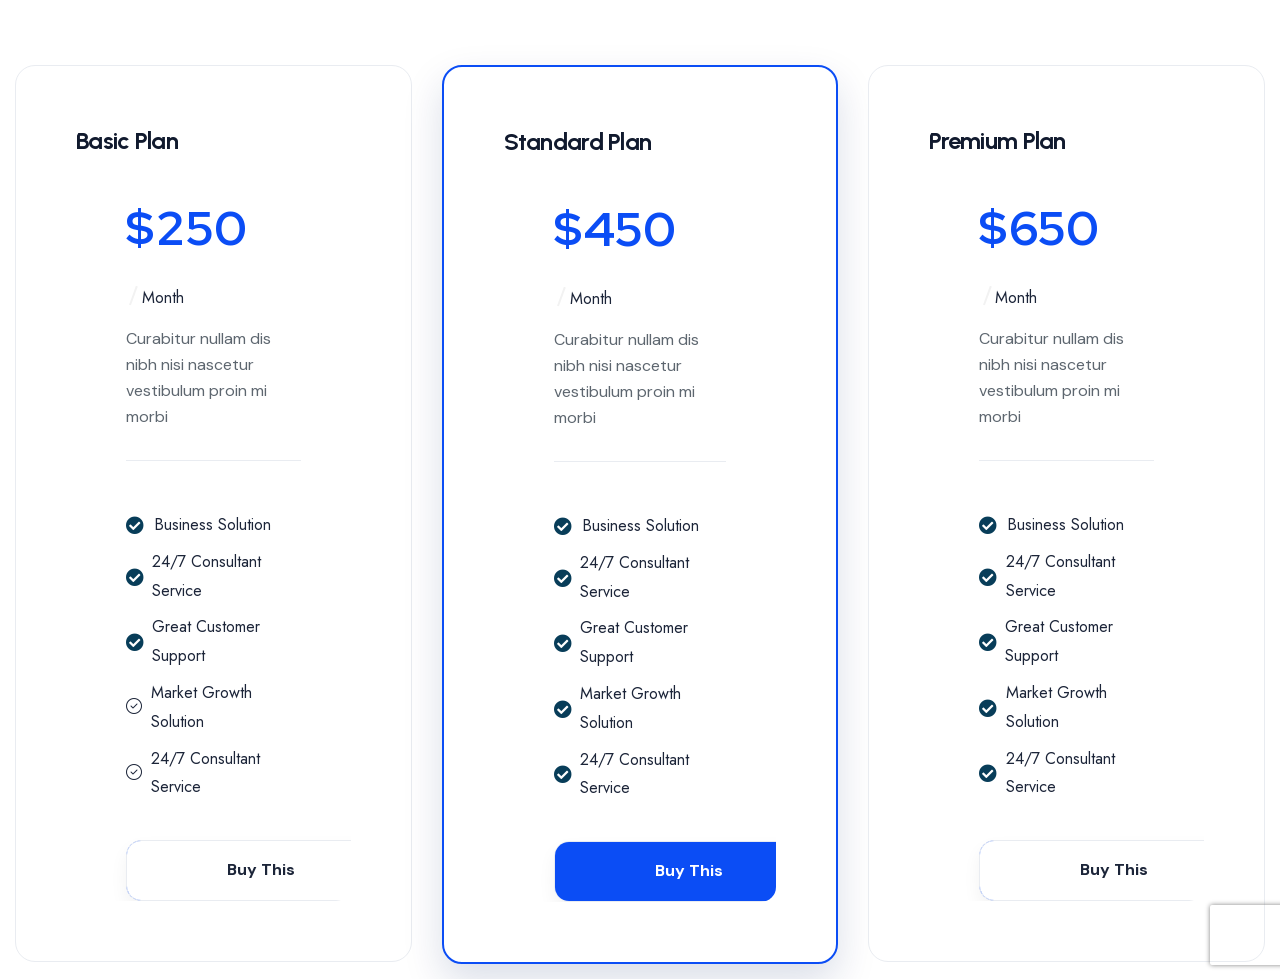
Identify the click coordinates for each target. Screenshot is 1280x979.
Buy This (261, 869)
